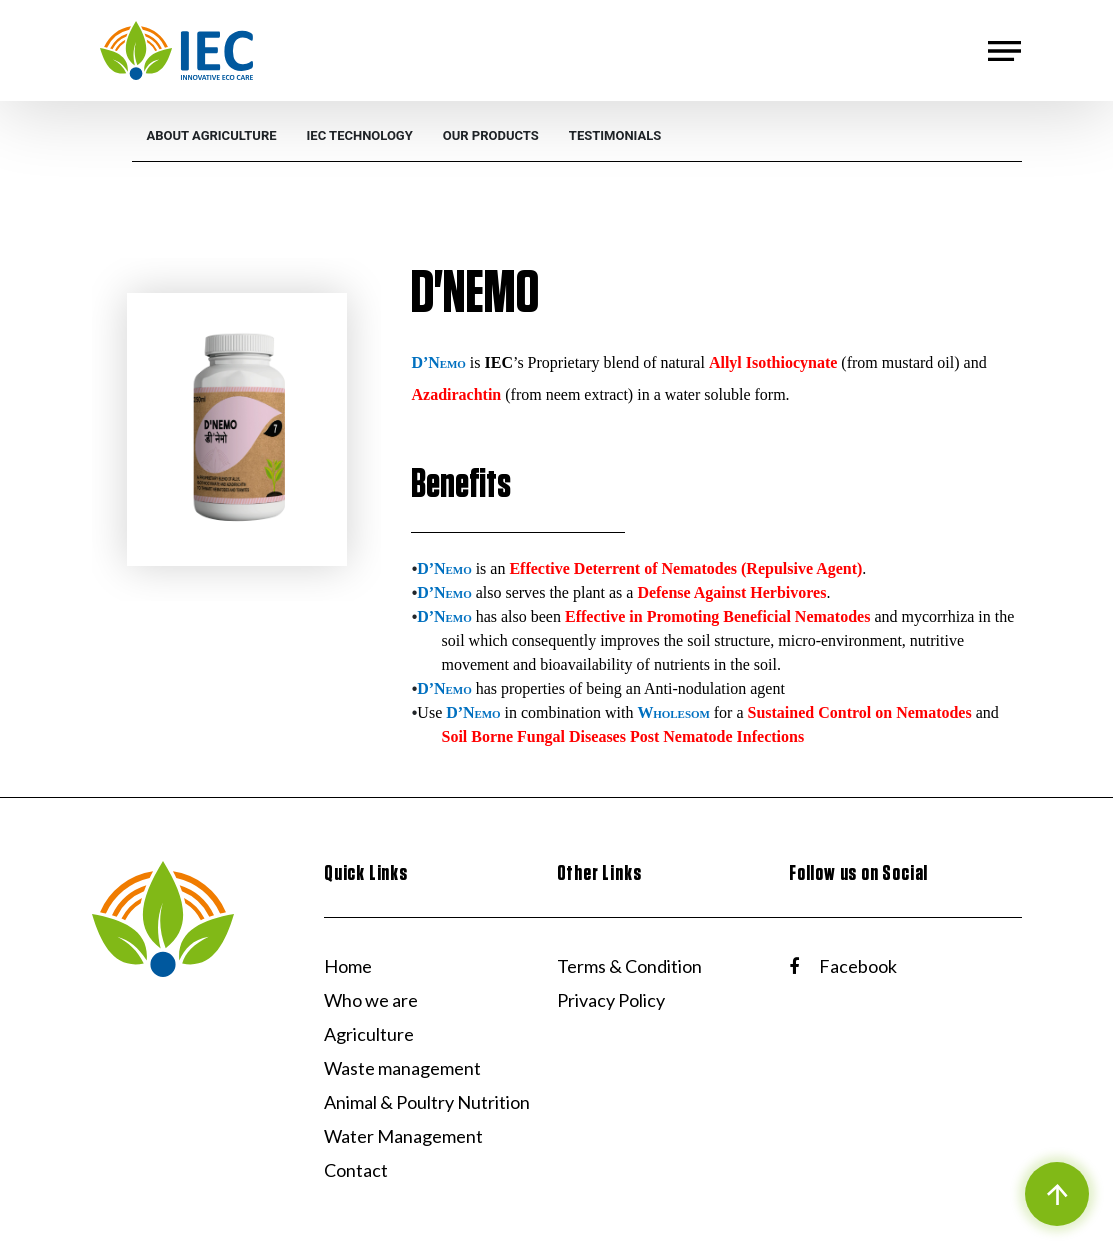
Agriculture (369, 1034)
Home (348, 966)
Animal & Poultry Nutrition (427, 1102)
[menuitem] (212, 136)
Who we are (371, 1000)
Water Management (403, 1136)
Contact (356, 1170)
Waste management (402, 1068)
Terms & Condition (629, 966)
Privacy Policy (611, 1000)
